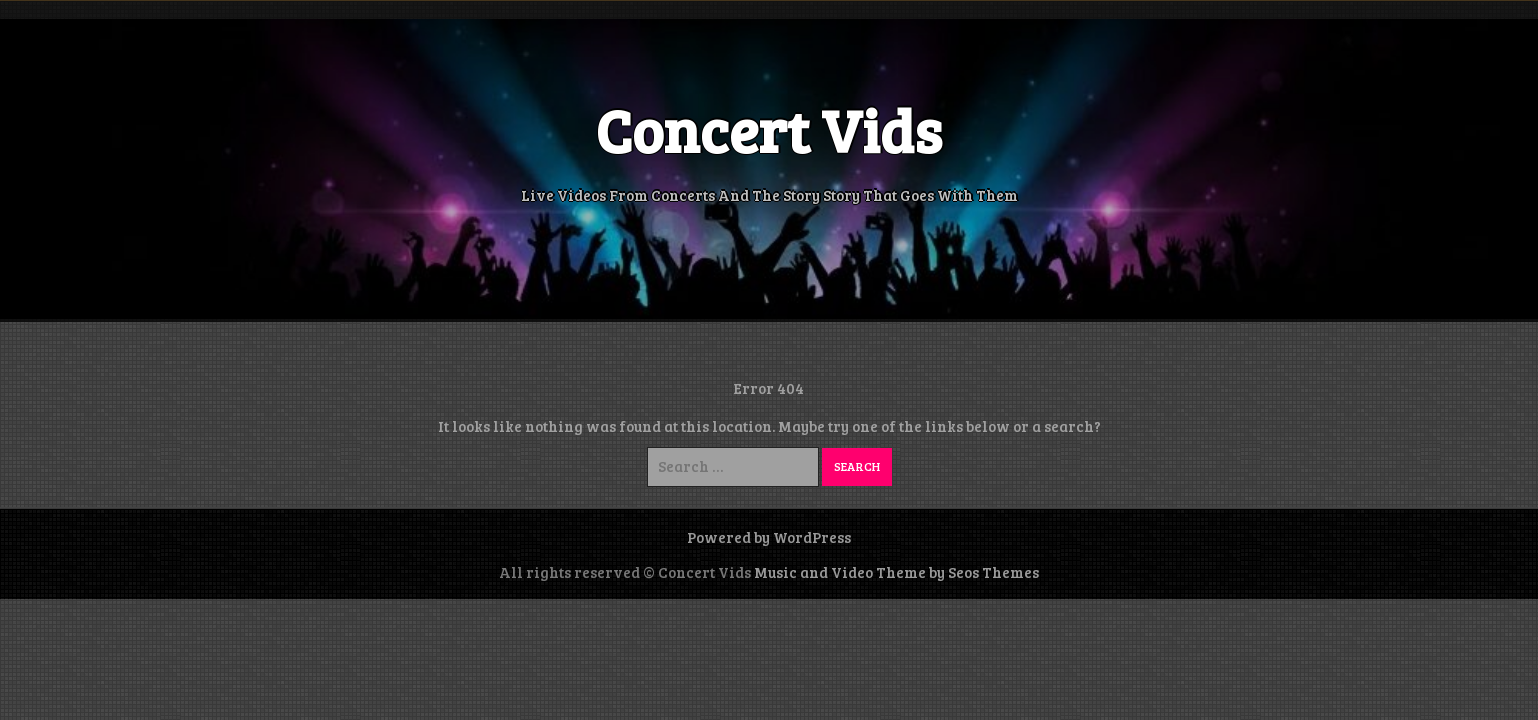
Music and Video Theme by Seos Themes (896, 572)
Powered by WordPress (769, 537)
